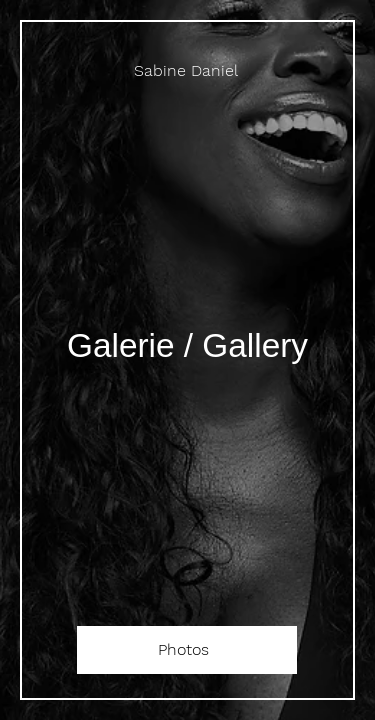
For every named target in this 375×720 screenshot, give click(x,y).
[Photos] (187, 650)
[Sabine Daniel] (187, 70)
